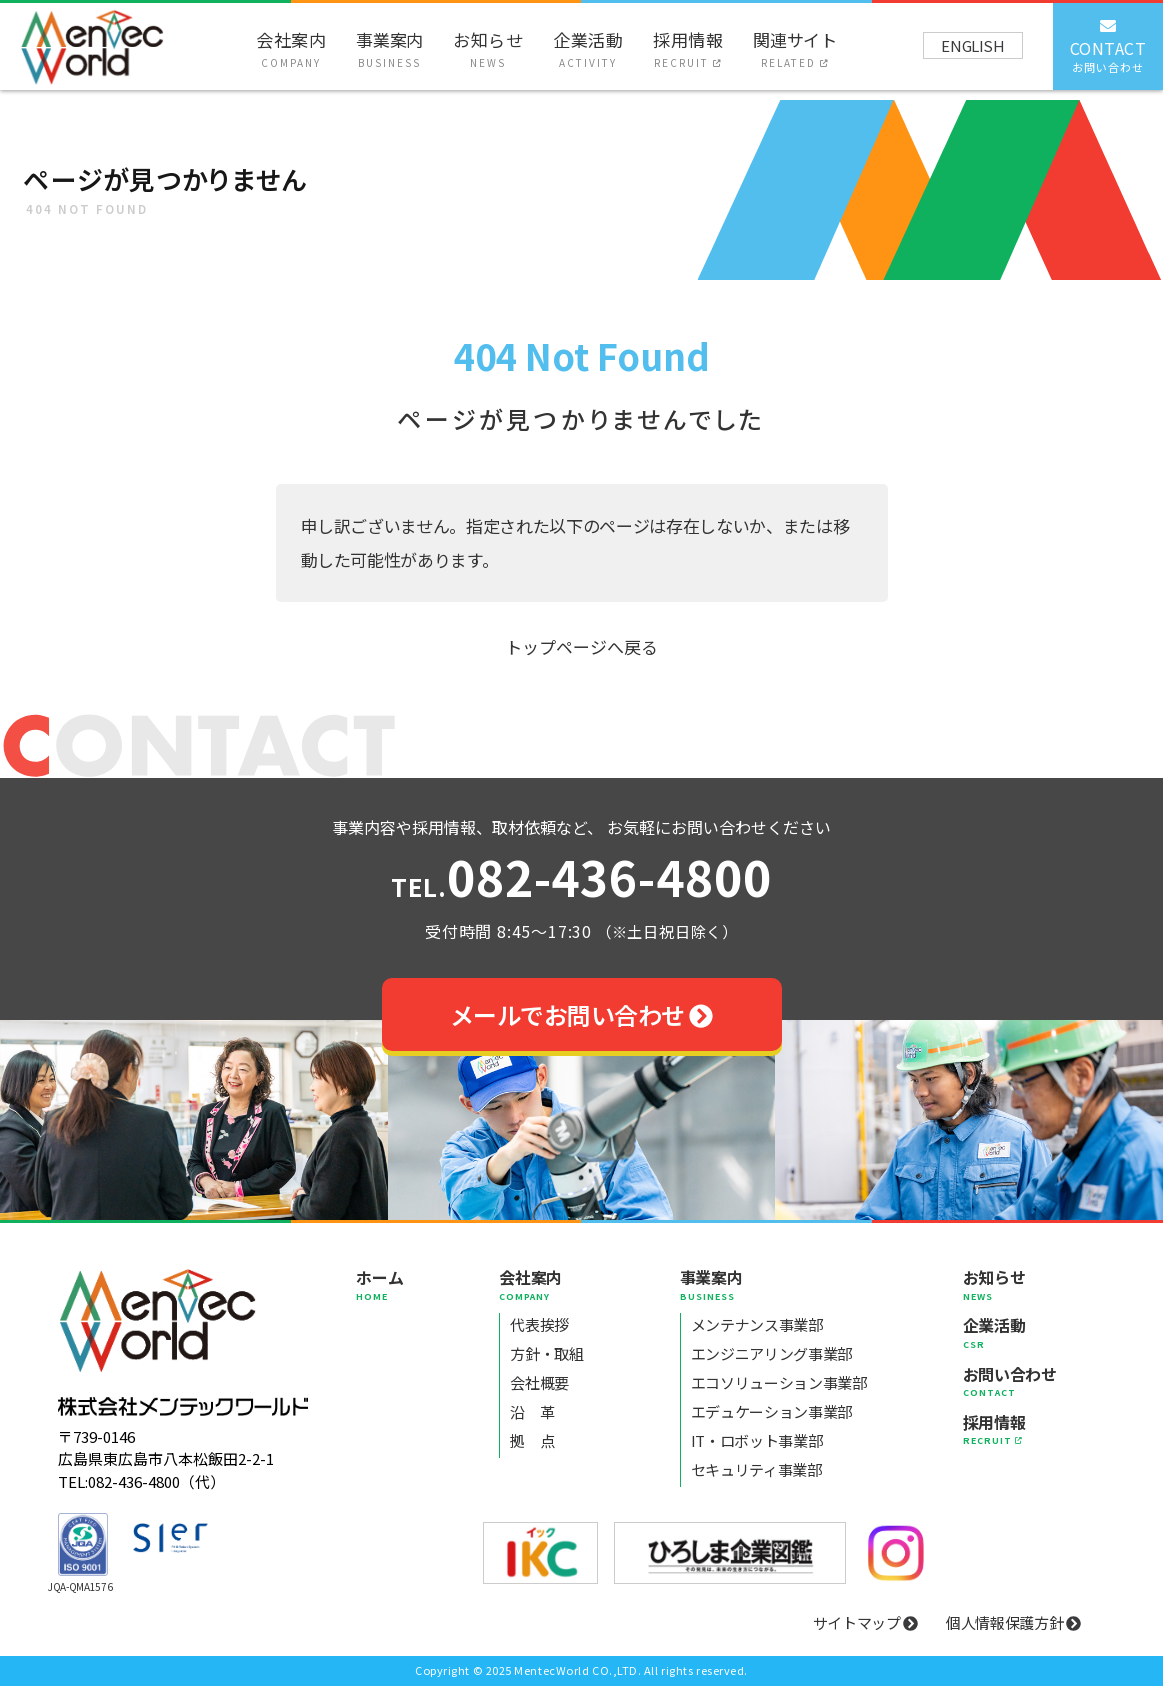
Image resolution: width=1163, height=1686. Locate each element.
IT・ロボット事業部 (757, 1440)
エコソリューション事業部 (779, 1382)
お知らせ (488, 48)
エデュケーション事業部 (771, 1411)
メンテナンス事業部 (757, 1324)
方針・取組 (546, 1353)
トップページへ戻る (581, 646)
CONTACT (1108, 45)
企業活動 (588, 48)
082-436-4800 (581, 880)
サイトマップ (866, 1622)
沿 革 (532, 1411)
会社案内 (291, 48)
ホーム (379, 1284)
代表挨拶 (539, 1324)
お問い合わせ (1010, 1381)
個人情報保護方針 (1013, 1622)
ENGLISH (973, 45)
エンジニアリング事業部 (771, 1353)
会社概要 (539, 1382)
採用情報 (688, 48)
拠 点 (532, 1440)
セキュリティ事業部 (756, 1469)
